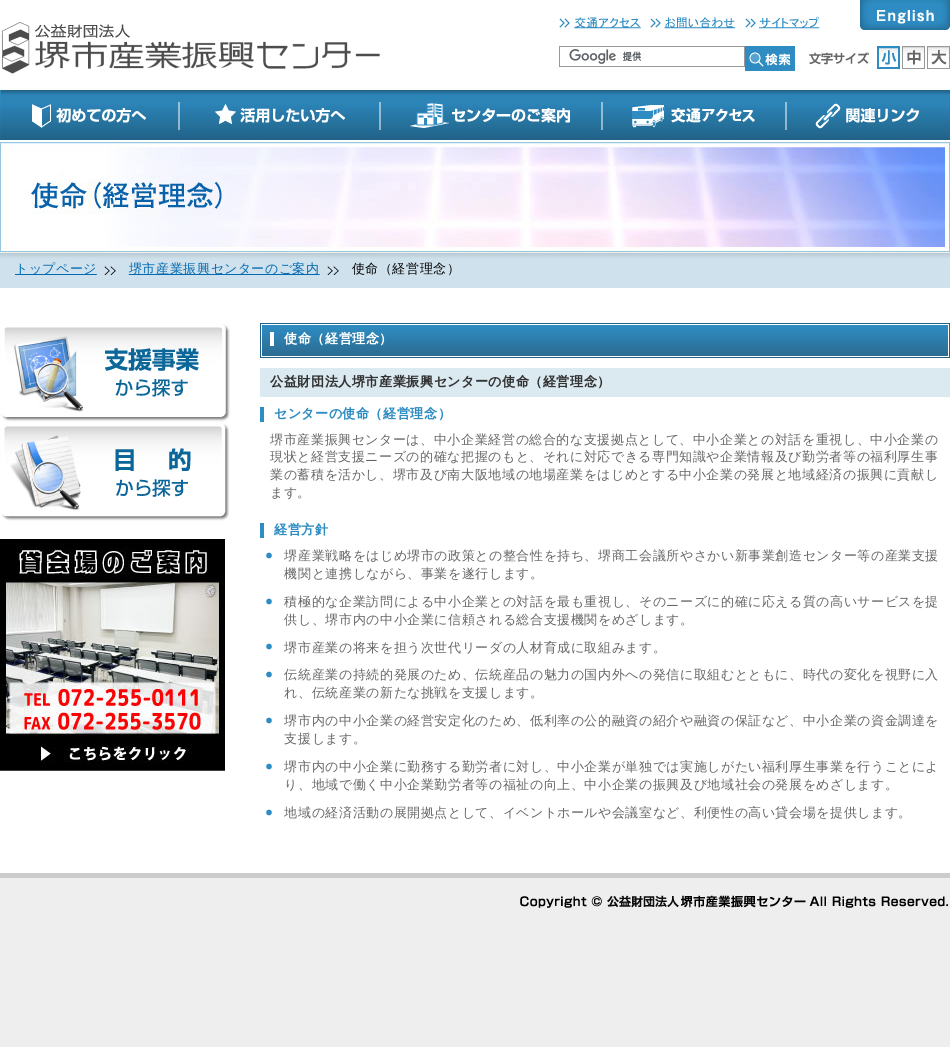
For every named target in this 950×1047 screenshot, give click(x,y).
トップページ (56, 269)
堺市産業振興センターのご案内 (224, 269)
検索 (770, 58)
